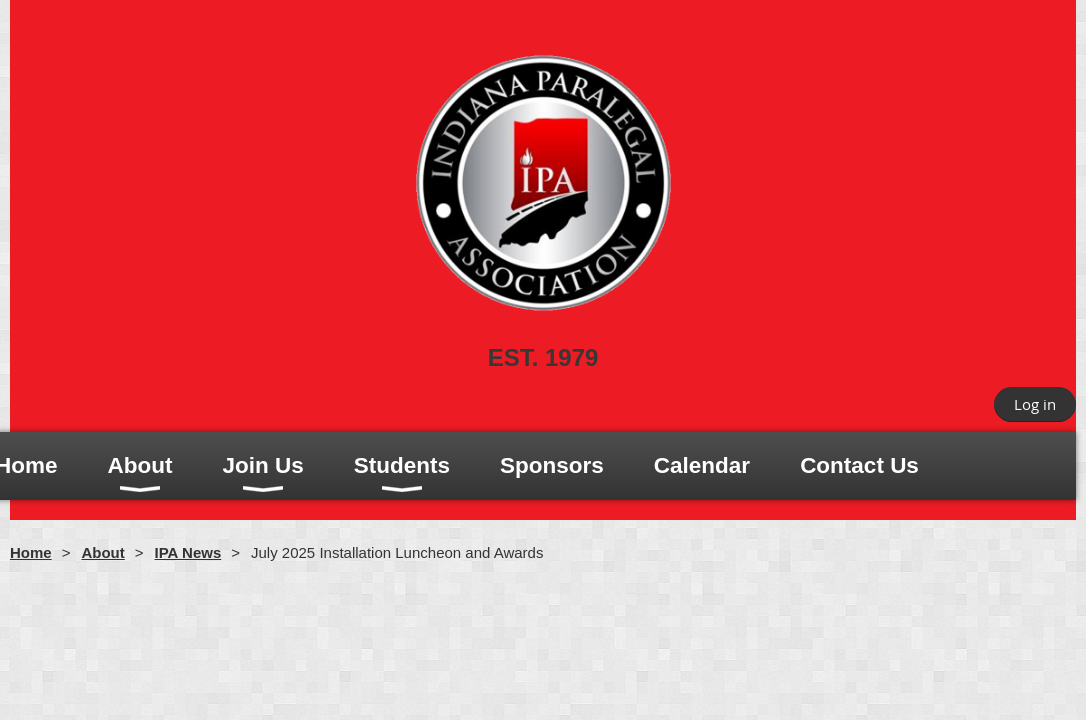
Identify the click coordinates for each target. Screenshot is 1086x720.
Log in (1035, 404)
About (102, 552)
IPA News (188, 552)
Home (31, 552)
